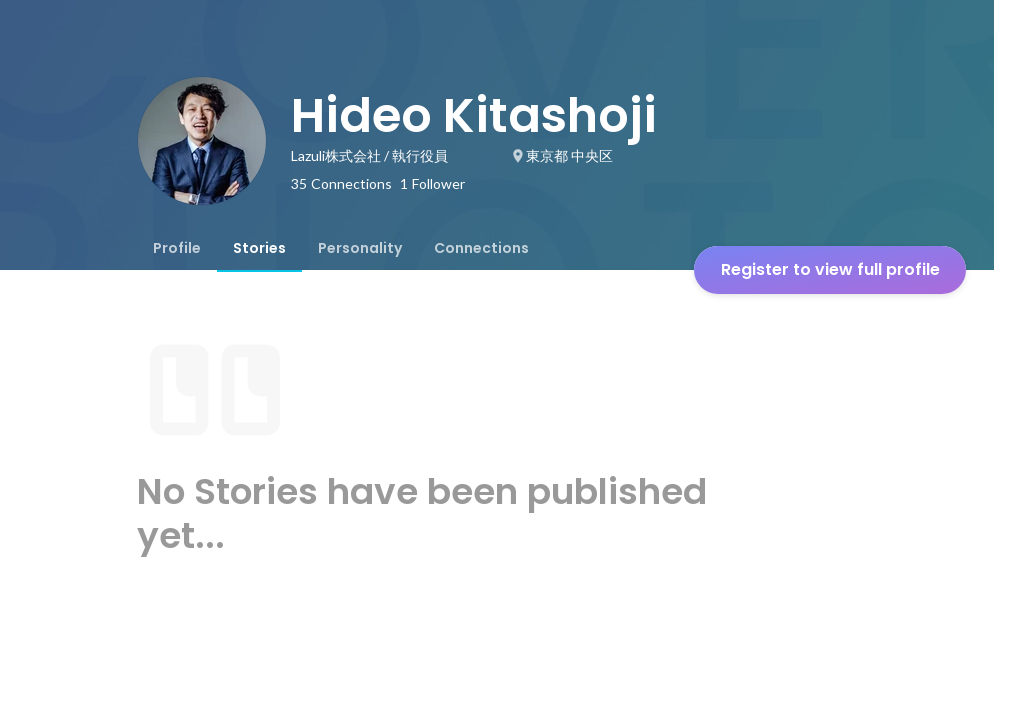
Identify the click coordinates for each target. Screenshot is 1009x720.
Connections (481, 248)
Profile (177, 248)
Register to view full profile (830, 269)
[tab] (177, 248)
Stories (259, 248)
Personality (360, 248)
